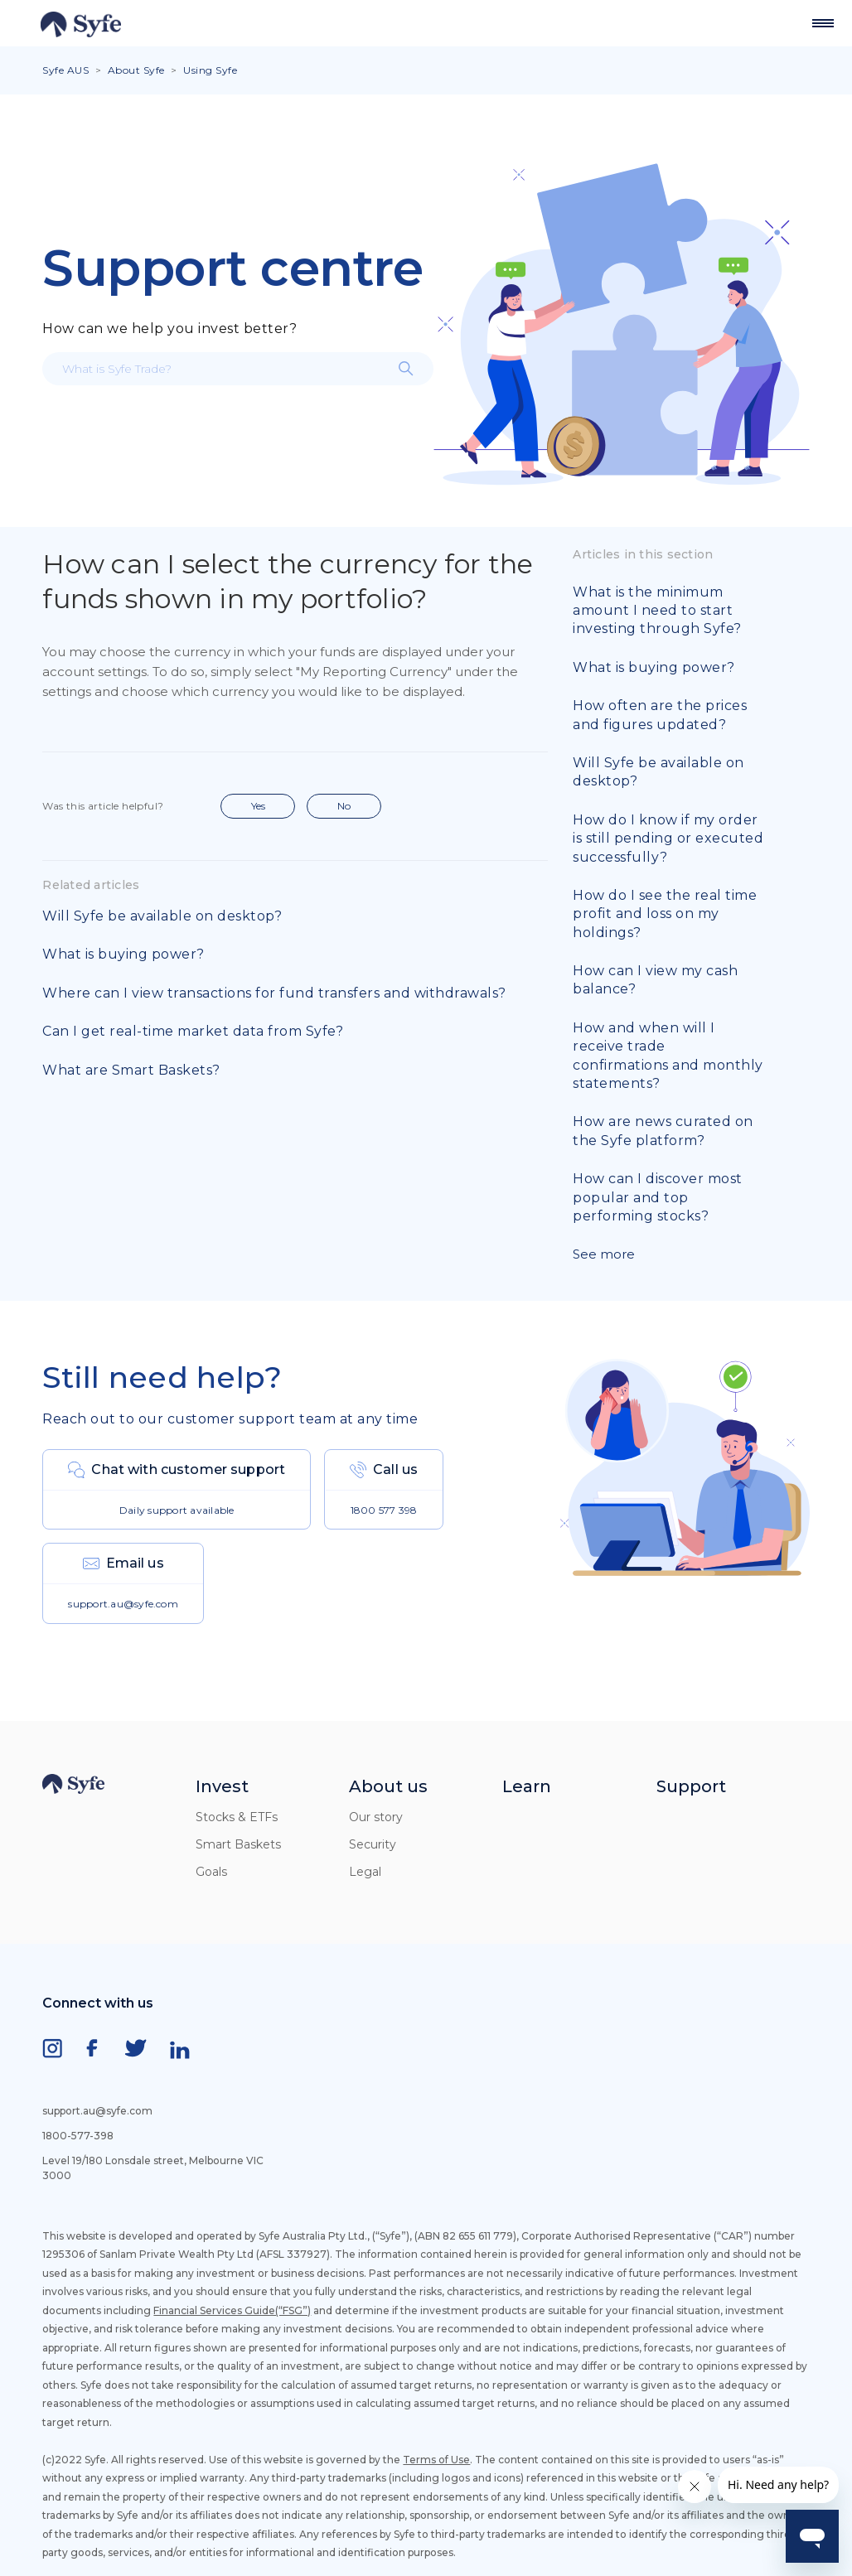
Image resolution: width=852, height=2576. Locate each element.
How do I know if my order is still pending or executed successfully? (668, 838)
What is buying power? (123, 954)
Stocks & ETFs (237, 1817)
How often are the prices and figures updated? (660, 715)
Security (372, 1844)
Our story (376, 1817)
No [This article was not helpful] (344, 806)
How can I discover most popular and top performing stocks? (658, 1197)
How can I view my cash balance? (655, 980)
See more (604, 1254)
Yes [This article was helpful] (258, 806)
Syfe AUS (65, 70)
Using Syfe (210, 70)
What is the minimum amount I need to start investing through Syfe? (657, 610)
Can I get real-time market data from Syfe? (192, 1031)
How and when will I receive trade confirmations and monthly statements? (668, 1055)
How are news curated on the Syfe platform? (663, 1131)
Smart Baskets (238, 1844)
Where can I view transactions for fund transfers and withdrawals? (274, 993)
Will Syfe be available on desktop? (162, 916)
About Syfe (136, 70)
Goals (211, 1871)
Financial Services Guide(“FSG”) (232, 2310)
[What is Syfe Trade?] (237, 368)
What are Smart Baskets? (131, 1070)
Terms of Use (436, 2459)
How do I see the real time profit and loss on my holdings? (665, 913)
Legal (365, 1871)
